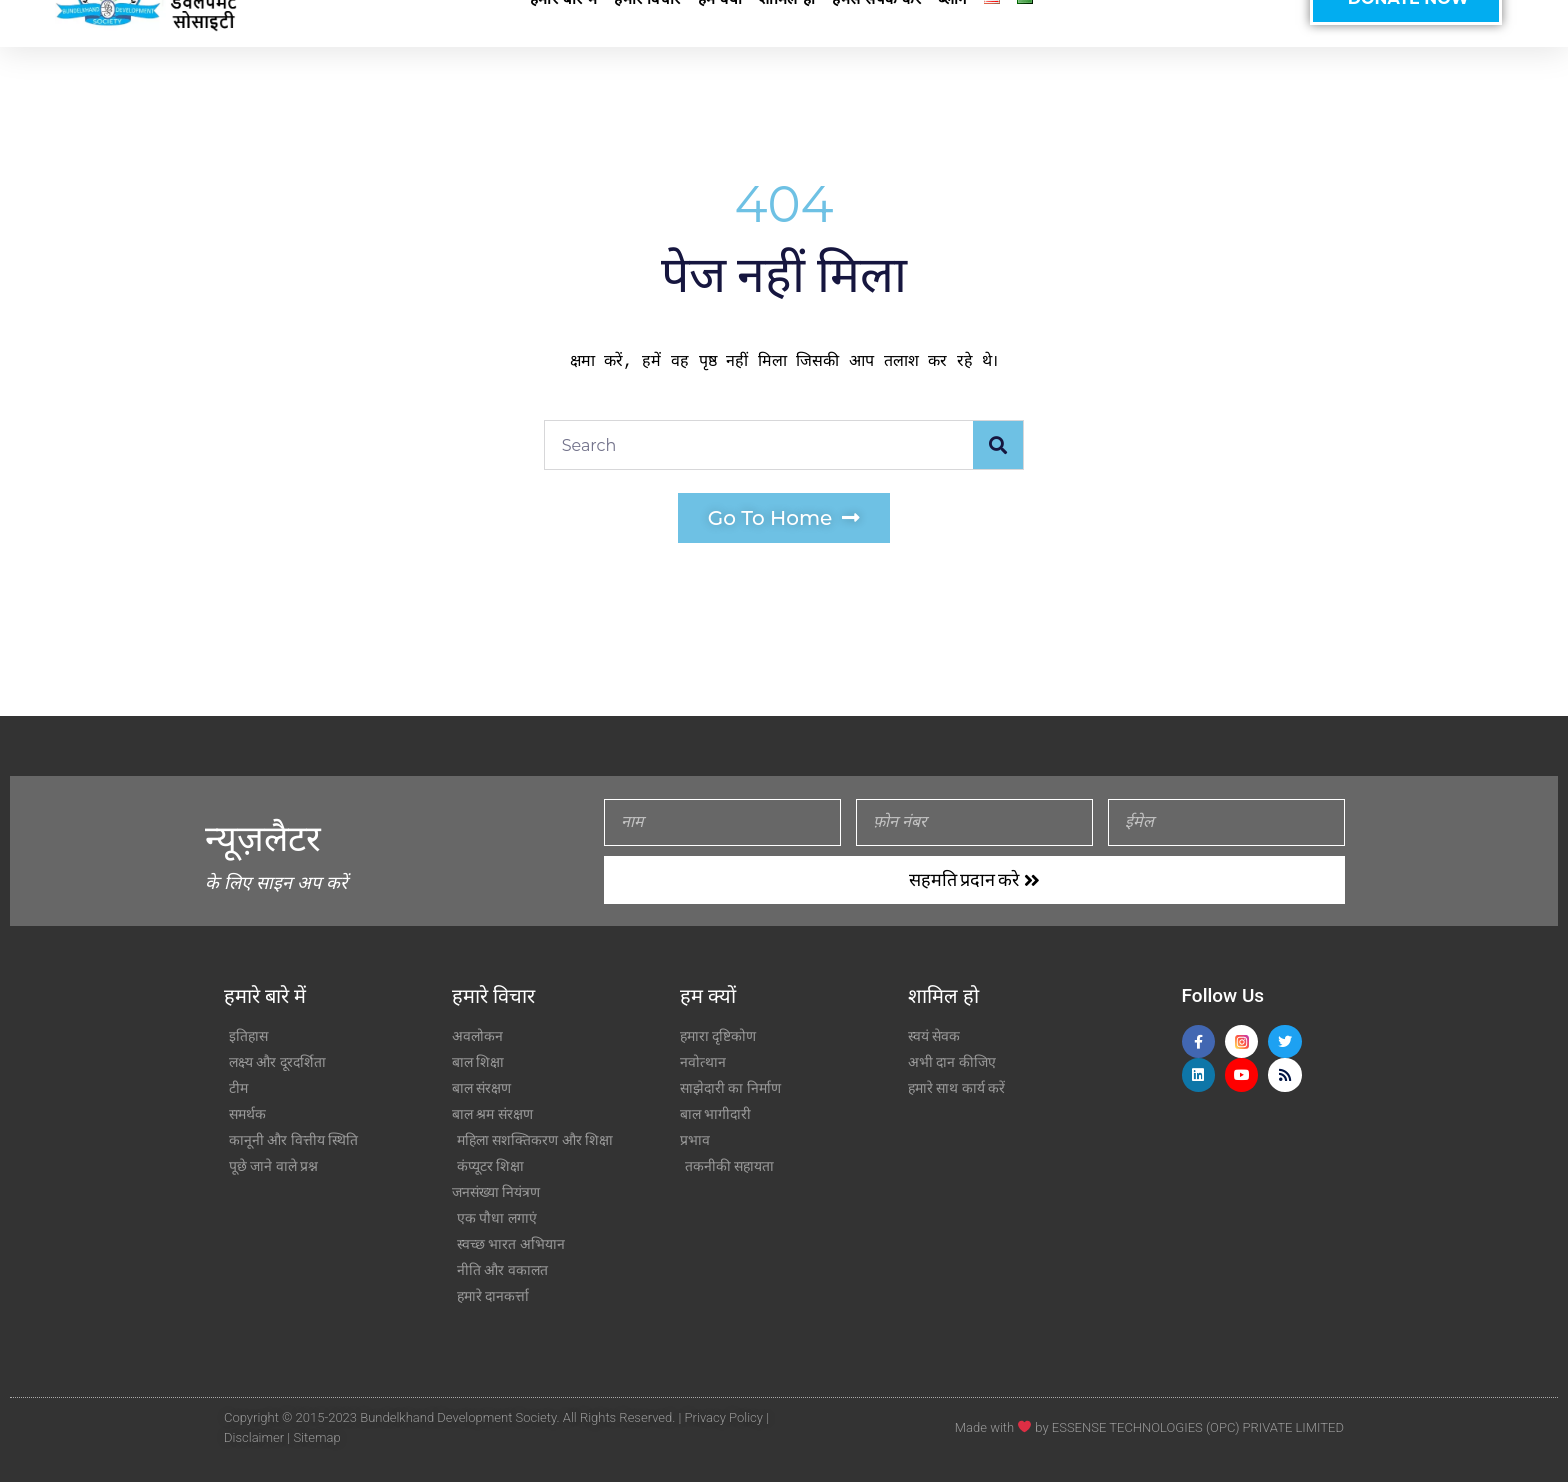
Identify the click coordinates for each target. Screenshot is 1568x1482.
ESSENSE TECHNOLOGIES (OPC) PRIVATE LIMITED (1198, 1427)
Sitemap (316, 1437)
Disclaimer (254, 1437)
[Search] (998, 445)
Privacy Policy (724, 1417)
